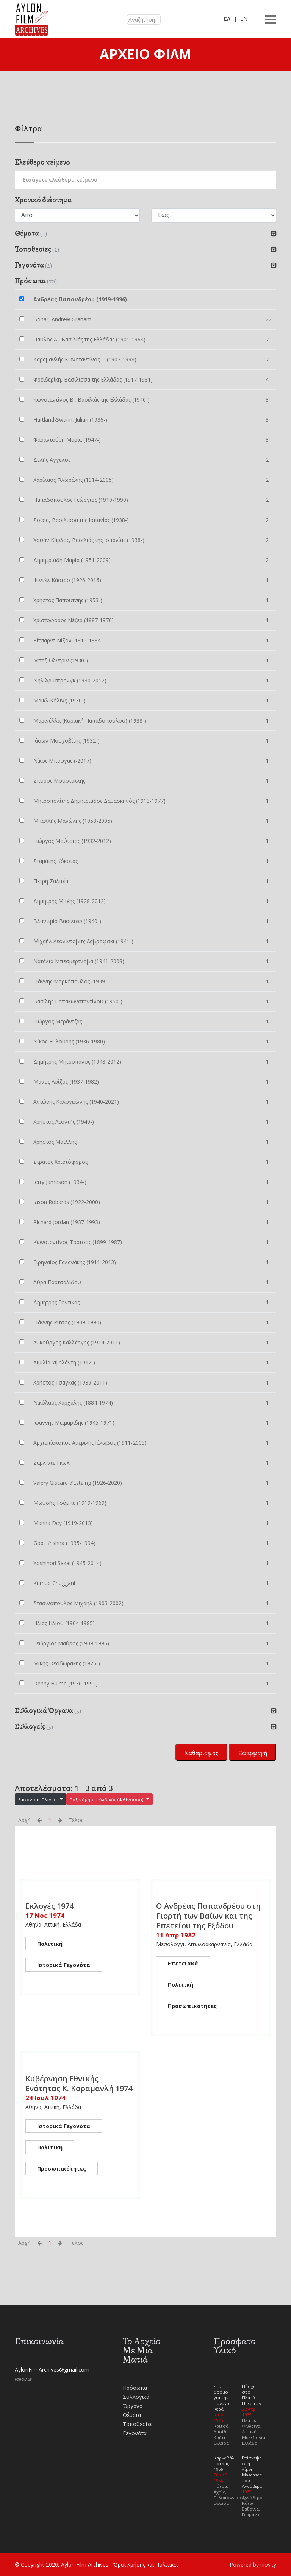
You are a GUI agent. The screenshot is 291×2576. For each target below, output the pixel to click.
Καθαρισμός (201, 1752)
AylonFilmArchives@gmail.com (52, 2369)
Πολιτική (50, 1943)
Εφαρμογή (252, 1752)
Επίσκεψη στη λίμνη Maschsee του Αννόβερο (252, 2472)
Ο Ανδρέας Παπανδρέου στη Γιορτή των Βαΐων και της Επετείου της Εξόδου (208, 1916)
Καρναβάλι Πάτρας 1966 (225, 2463)
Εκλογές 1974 (49, 1906)
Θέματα (132, 2415)
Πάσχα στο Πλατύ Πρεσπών (251, 2394)
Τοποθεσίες (137, 2424)
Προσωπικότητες (192, 2005)
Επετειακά (183, 1963)
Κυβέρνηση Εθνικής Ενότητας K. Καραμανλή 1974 (78, 2083)
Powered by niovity (253, 2564)
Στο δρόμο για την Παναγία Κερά (222, 2397)
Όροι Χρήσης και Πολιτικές (145, 2564)
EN (243, 18)
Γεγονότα (135, 2433)
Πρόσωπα (135, 2387)
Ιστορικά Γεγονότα (63, 1965)
